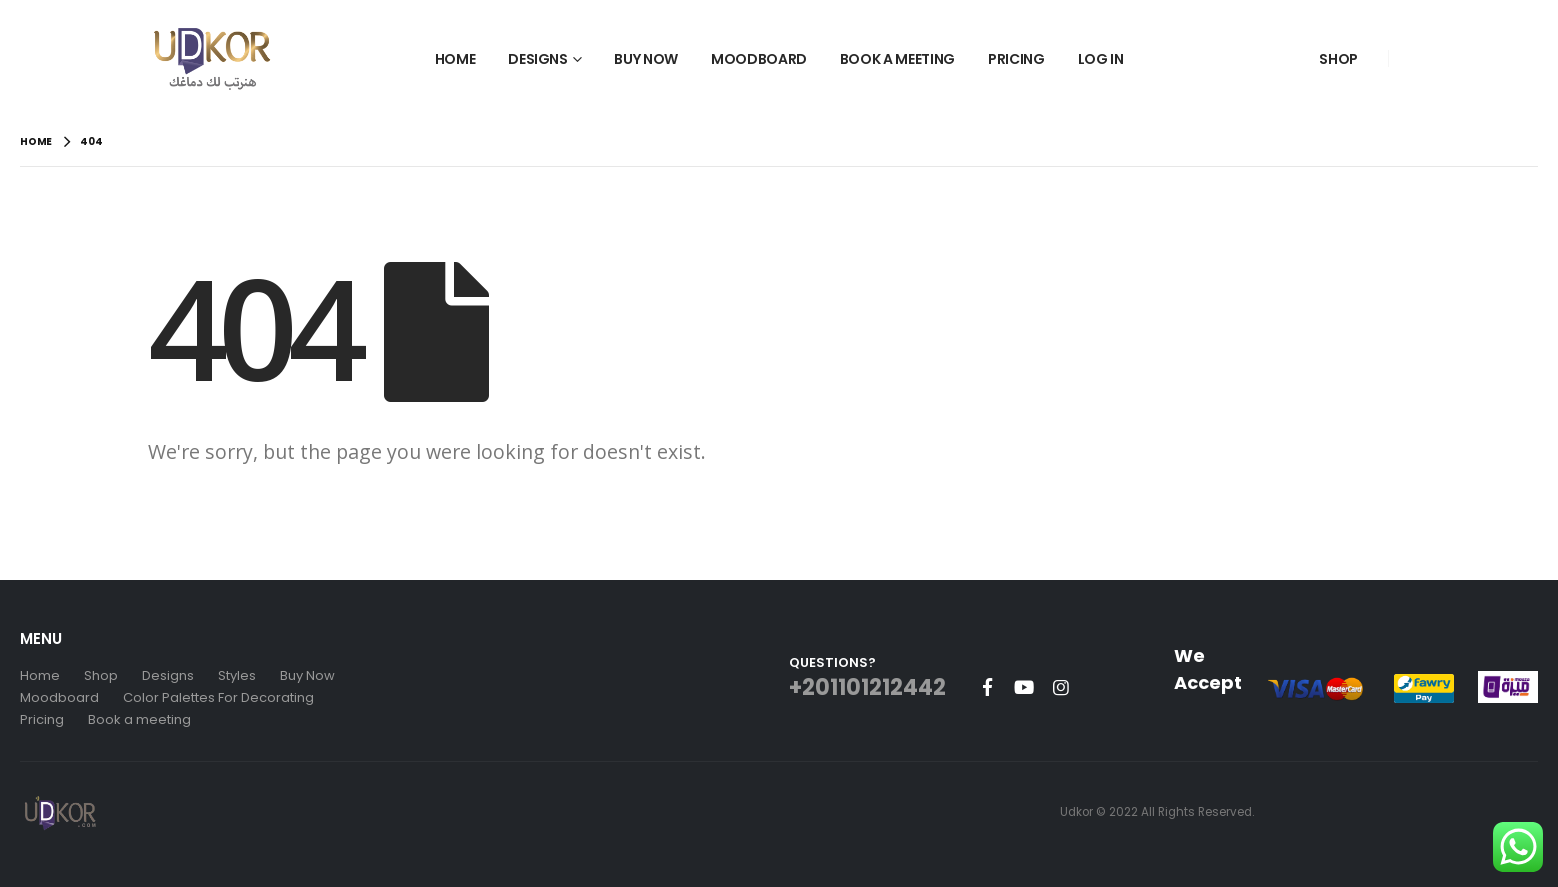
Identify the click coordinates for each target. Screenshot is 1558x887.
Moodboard (759, 59)
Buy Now (646, 59)
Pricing (1016, 59)
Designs (538, 59)
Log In (1101, 59)
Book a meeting (139, 719)
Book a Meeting (897, 59)
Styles (237, 675)
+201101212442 (867, 687)
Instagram (1061, 687)
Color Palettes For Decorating (218, 697)
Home (455, 59)
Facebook (987, 687)
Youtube (1024, 687)
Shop (1338, 59)
